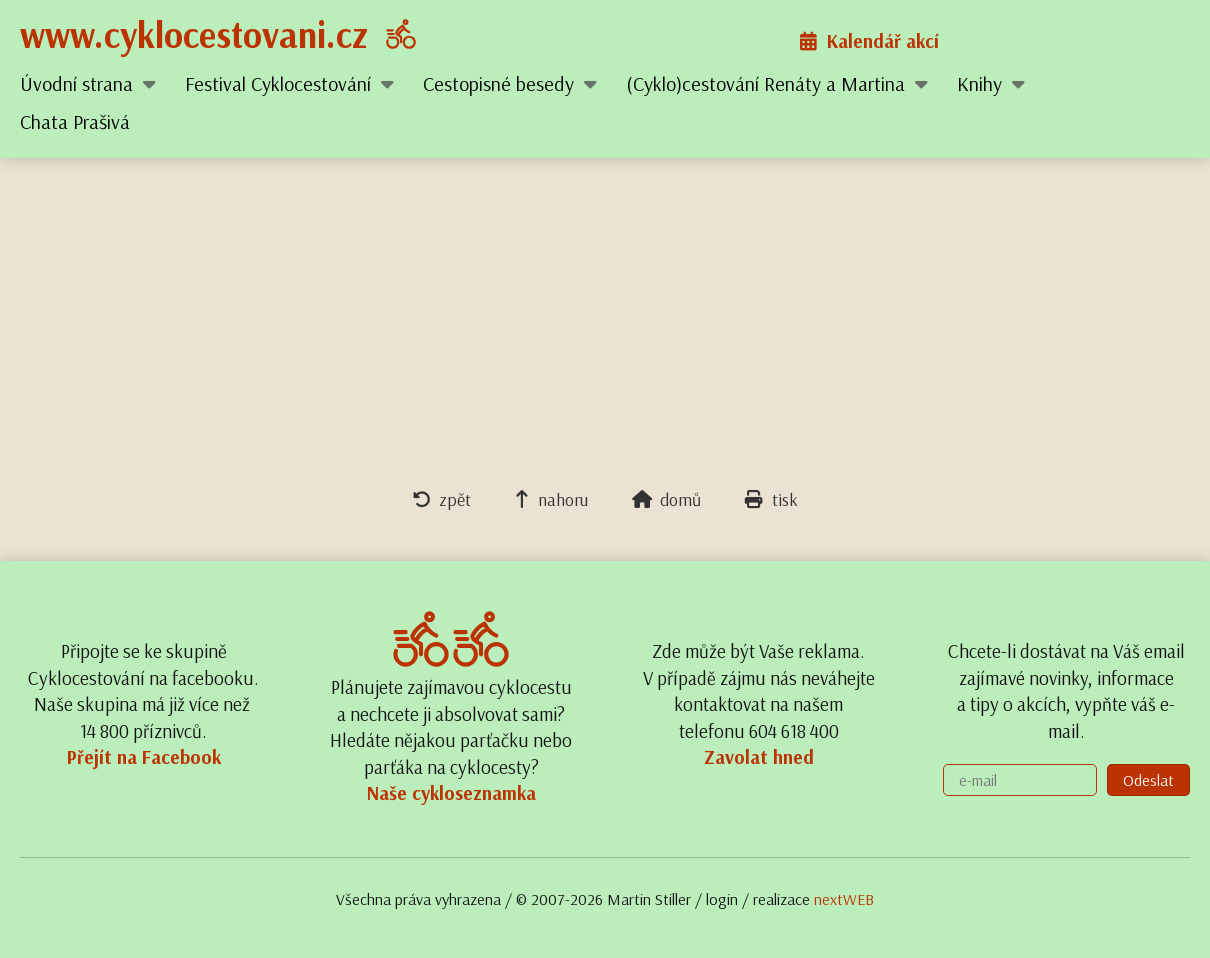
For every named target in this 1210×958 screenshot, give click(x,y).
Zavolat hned (759, 757)
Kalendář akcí (869, 41)
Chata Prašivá (75, 121)
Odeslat (1148, 780)
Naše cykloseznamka (451, 793)
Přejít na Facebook (144, 757)
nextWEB (844, 899)
